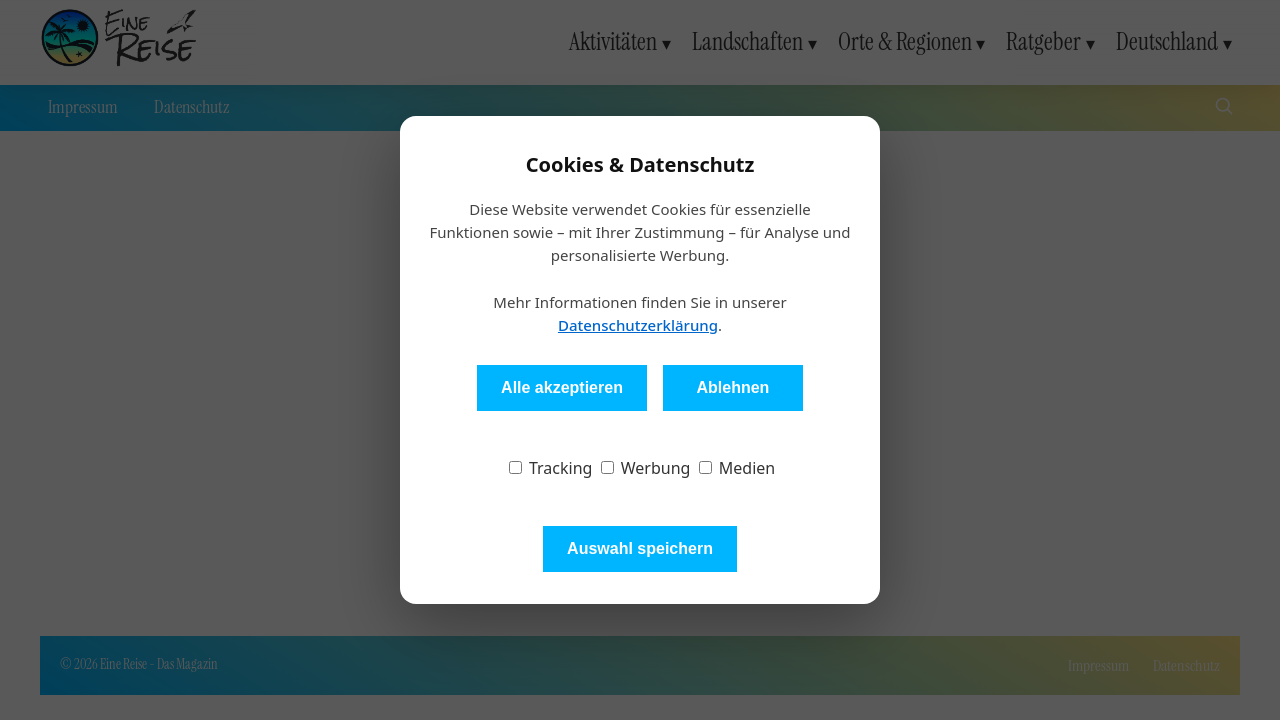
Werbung (646, 468)
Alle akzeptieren (562, 387)
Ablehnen (732, 387)
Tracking (551, 468)
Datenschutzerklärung (638, 325)
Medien (737, 468)
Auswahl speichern (640, 548)
